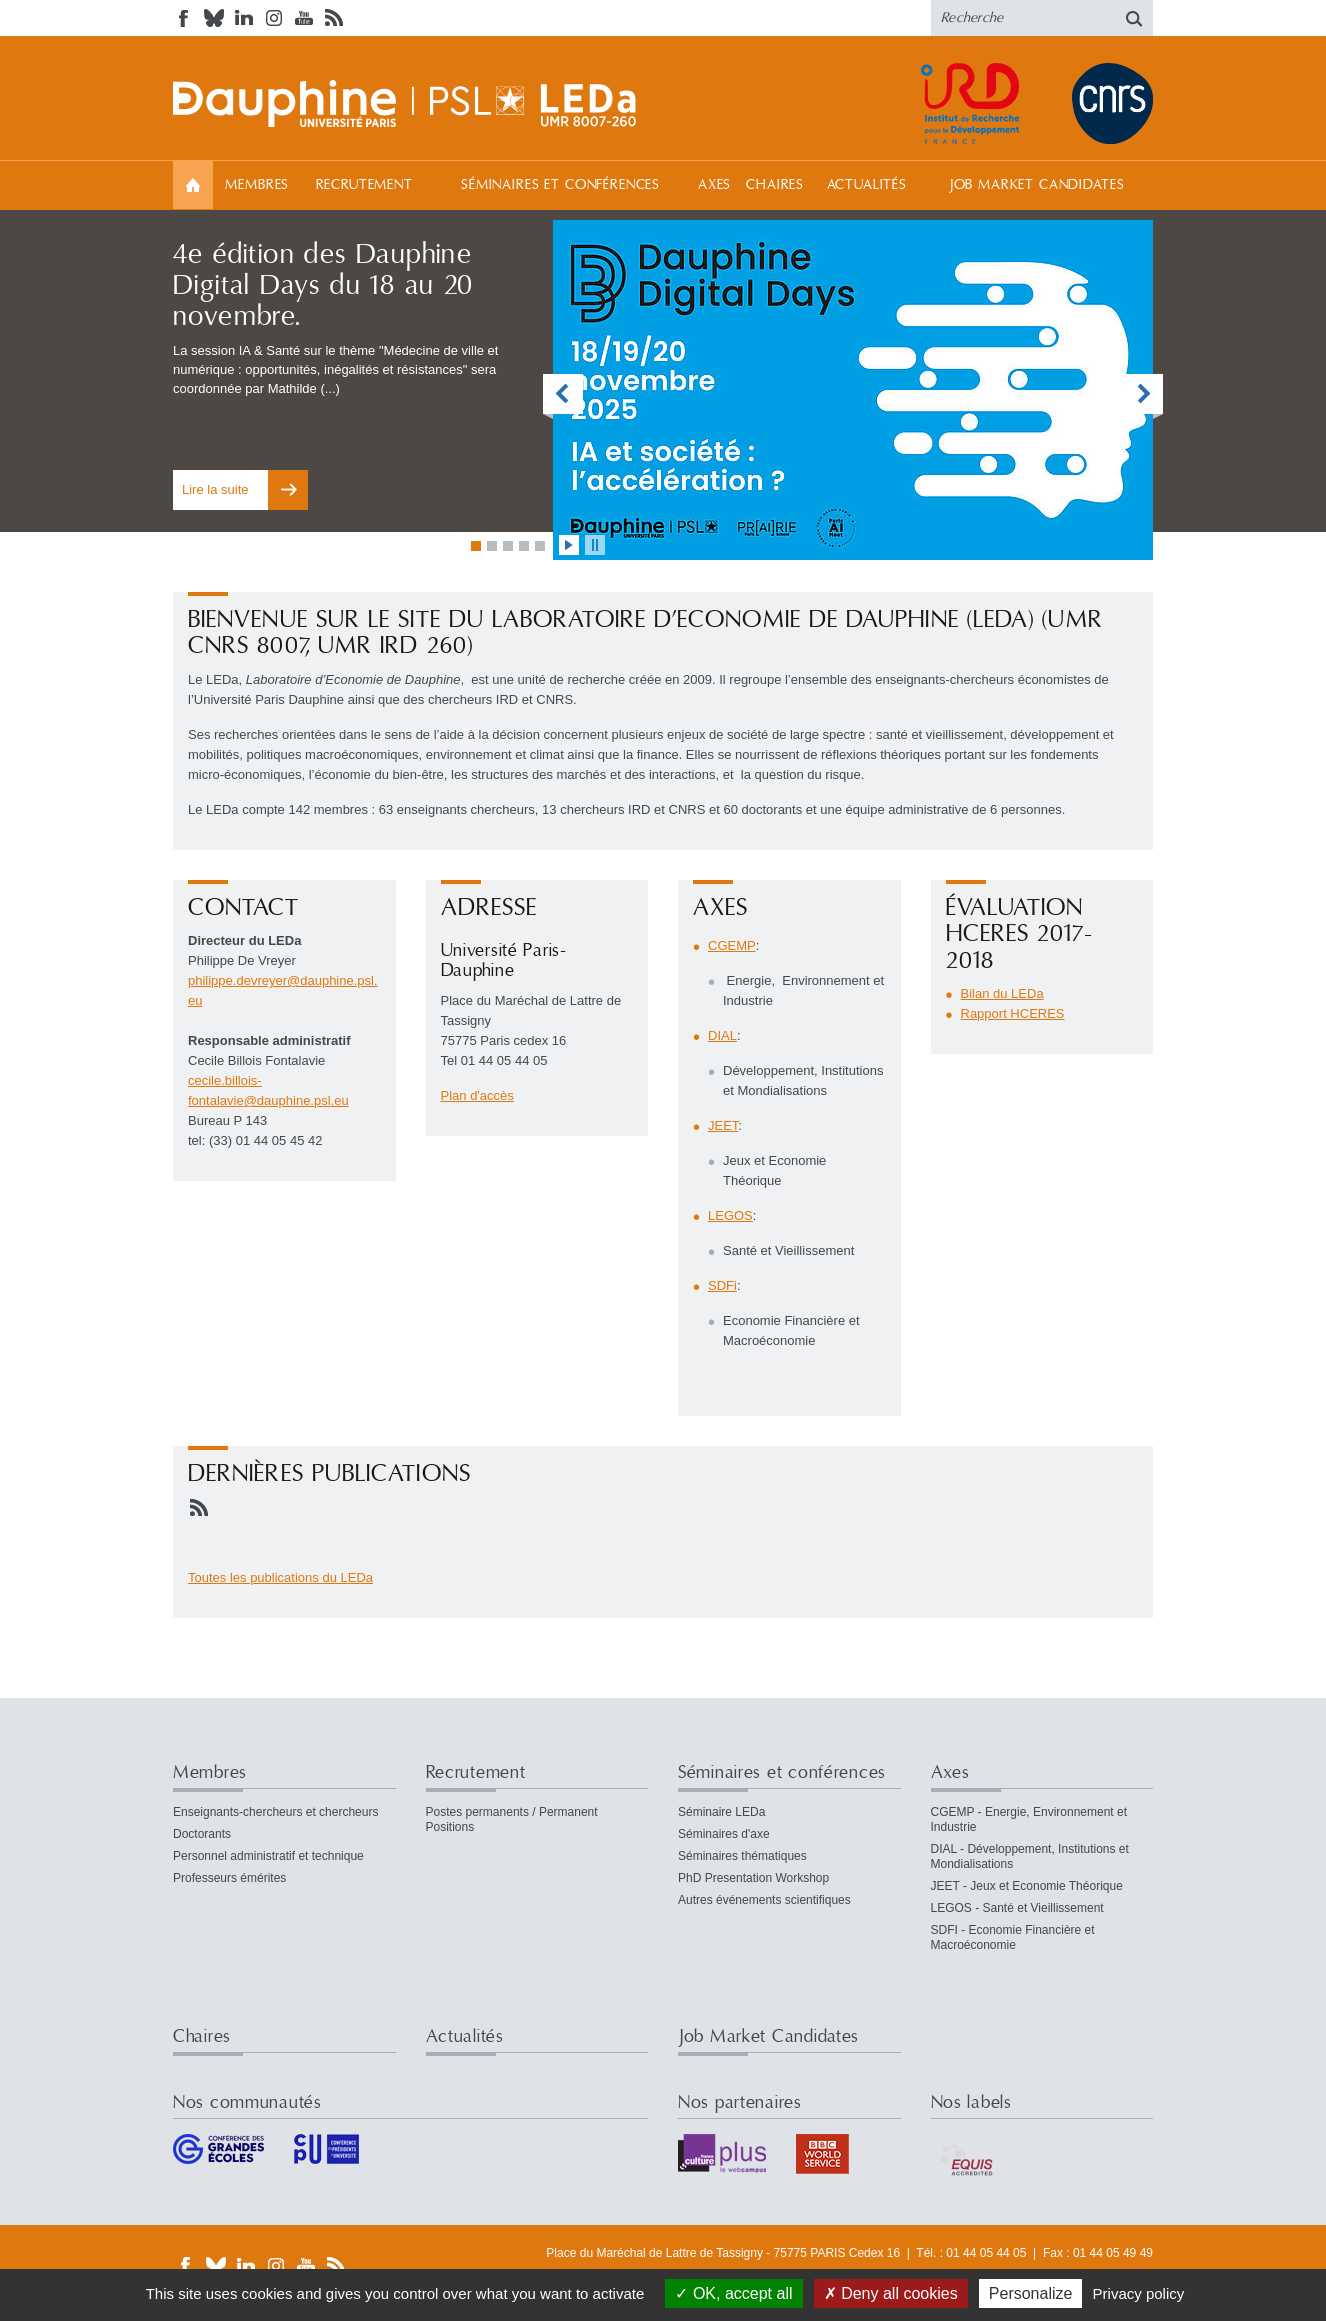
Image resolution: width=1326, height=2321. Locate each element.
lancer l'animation (569, 545)
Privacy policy (1139, 2293)
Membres (257, 185)
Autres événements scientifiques (764, 1900)
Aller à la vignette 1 (476, 546)
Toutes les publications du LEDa (280, 1577)
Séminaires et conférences (560, 185)
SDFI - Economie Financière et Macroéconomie (1013, 1937)
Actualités (867, 185)
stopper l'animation (595, 545)
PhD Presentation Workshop (753, 1878)
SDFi (722, 1285)
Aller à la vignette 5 (540, 546)
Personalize (1031, 2293)
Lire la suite (215, 489)
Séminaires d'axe (724, 1834)
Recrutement (364, 185)
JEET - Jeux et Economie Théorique (1027, 1886)
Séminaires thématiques (742, 1856)
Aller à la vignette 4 (524, 546)
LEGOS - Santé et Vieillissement (1017, 1908)
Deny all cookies (891, 2293)
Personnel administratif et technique (268, 1856)
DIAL (722, 1035)
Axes (714, 185)
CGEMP (732, 945)
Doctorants (202, 1834)
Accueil (193, 184)
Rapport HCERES (1013, 1013)
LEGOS (730, 1215)
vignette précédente (563, 396)
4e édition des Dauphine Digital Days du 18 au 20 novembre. (323, 285)
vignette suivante (1143, 396)
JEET (723, 1125)
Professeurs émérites (229, 1878)
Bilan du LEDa (1002, 993)
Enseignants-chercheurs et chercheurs (275, 1812)
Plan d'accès (477, 1095)
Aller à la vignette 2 (492, 546)
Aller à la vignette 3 (508, 546)
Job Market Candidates (1037, 185)
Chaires (775, 185)
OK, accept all (733, 2293)
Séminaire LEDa (721, 1812)
